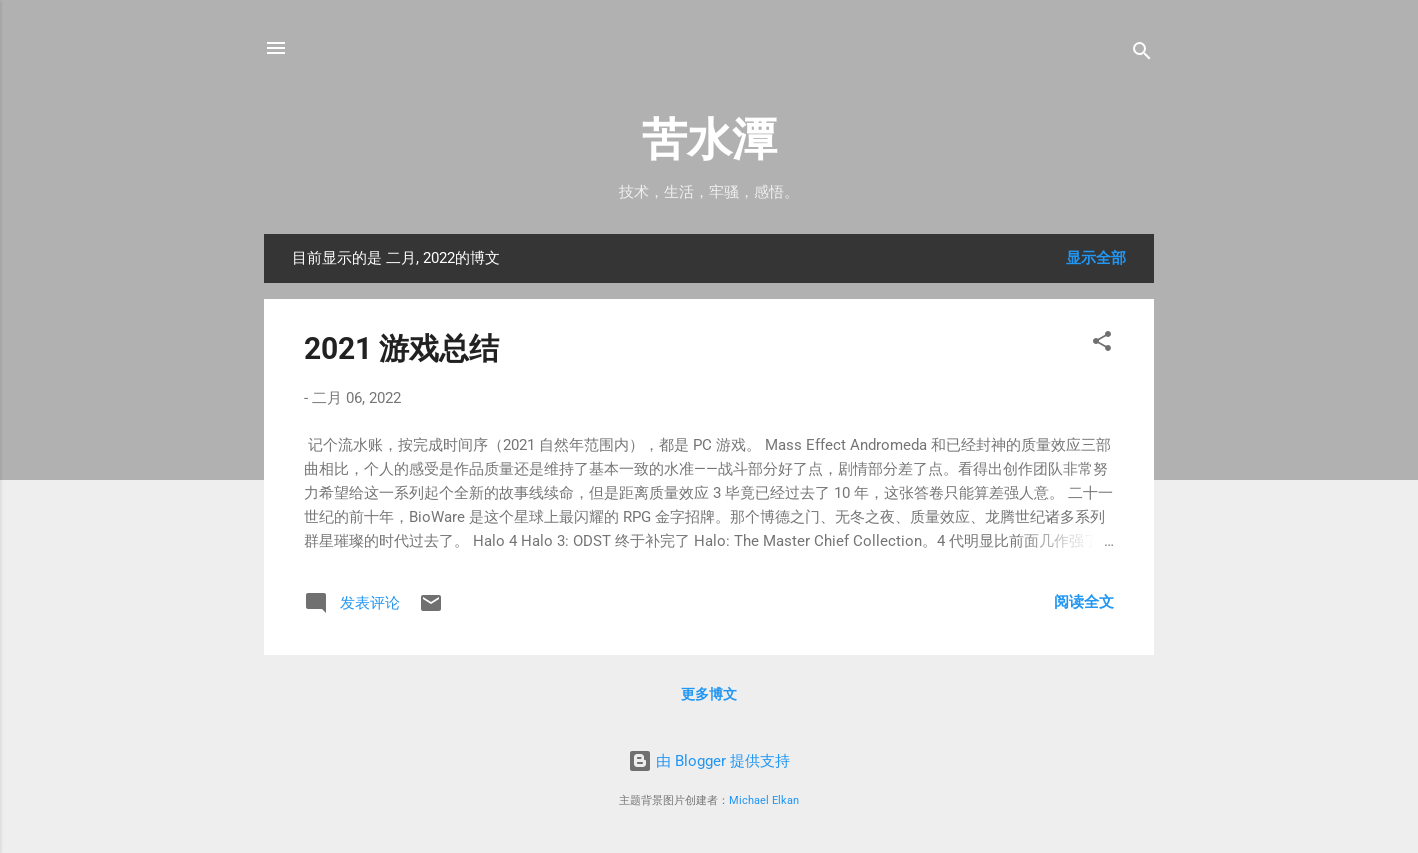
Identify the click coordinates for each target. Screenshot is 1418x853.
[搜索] (1142, 54)
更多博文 (709, 694)
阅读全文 (1084, 602)
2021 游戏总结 (401, 348)
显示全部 (1096, 258)
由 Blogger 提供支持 (709, 761)
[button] (1102, 344)
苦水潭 (709, 139)
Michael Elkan (764, 800)
